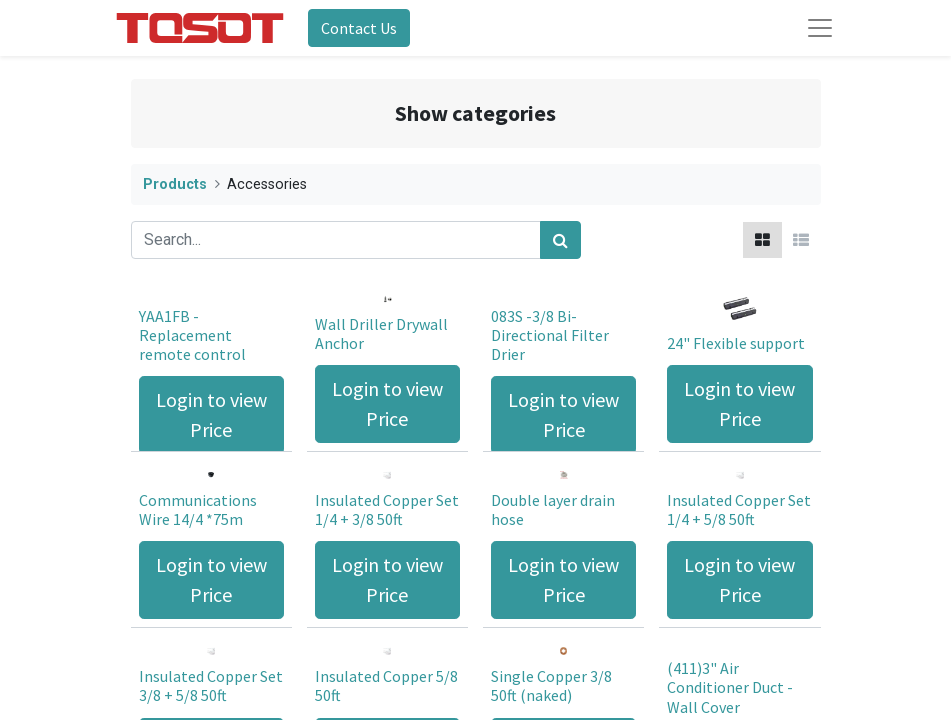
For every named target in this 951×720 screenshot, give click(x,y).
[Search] (560, 240)
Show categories (475, 113)
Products (175, 184)
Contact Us (359, 28)
